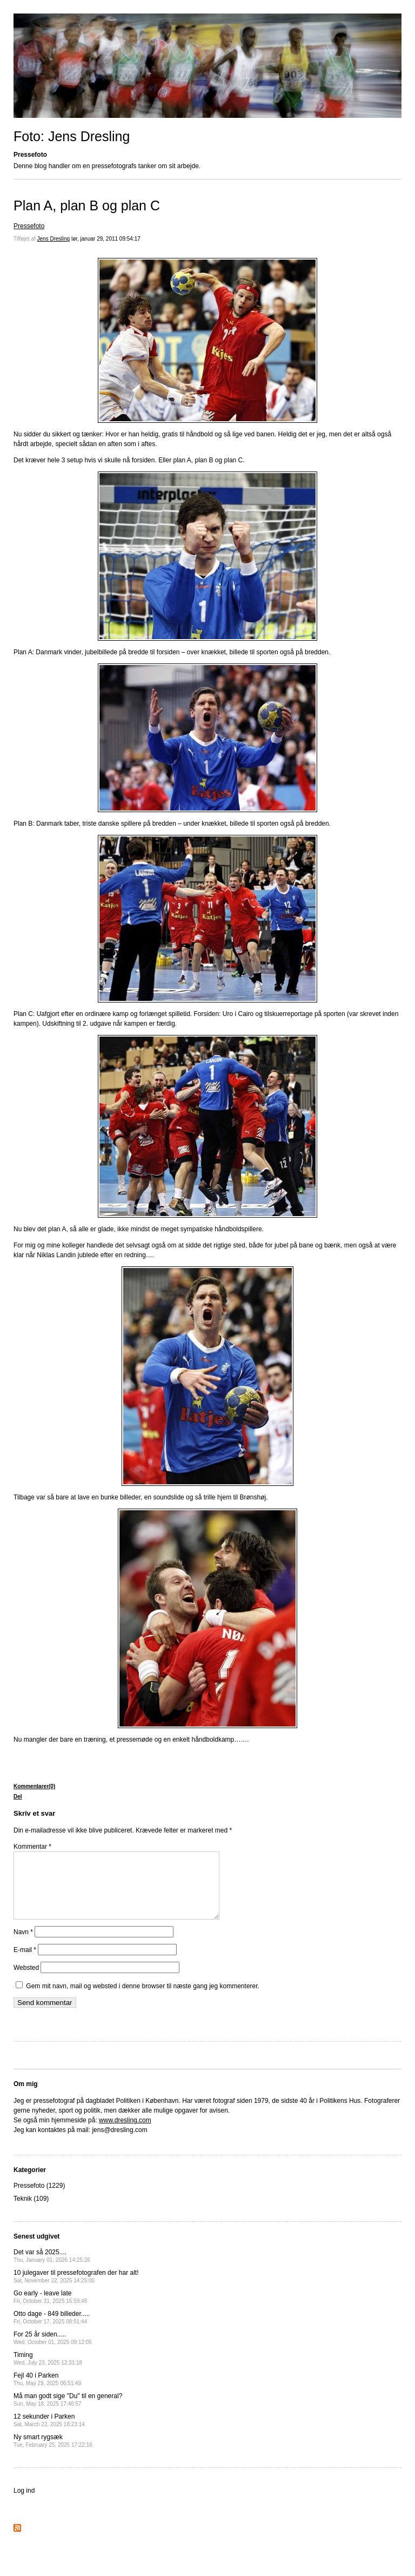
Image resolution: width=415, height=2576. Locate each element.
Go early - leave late (50, 2309)
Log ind (24, 2503)
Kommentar (32, 1846)
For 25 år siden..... (53, 2350)
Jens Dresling (53, 239)
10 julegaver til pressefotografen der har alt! (76, 2289)
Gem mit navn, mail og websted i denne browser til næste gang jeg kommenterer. (142, 1999)
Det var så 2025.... (52, 2268)
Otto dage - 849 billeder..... (52, 2330)
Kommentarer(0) (34, 1786)
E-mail (25, 1963)
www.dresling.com (125, 2133)
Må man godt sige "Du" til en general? (68, 2412)
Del (18, 1797)
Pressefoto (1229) (39, 2198)
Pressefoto (29, 226)
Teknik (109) (31, 2211)
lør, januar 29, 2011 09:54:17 (105, 239)
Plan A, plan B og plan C (87, 205)
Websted (26, 1980)
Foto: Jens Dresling (72, 136)
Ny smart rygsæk (53, 2453)
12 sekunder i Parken (49, 2433)
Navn (23, 1945)
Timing (48, 2371)
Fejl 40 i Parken (47, 2392)
